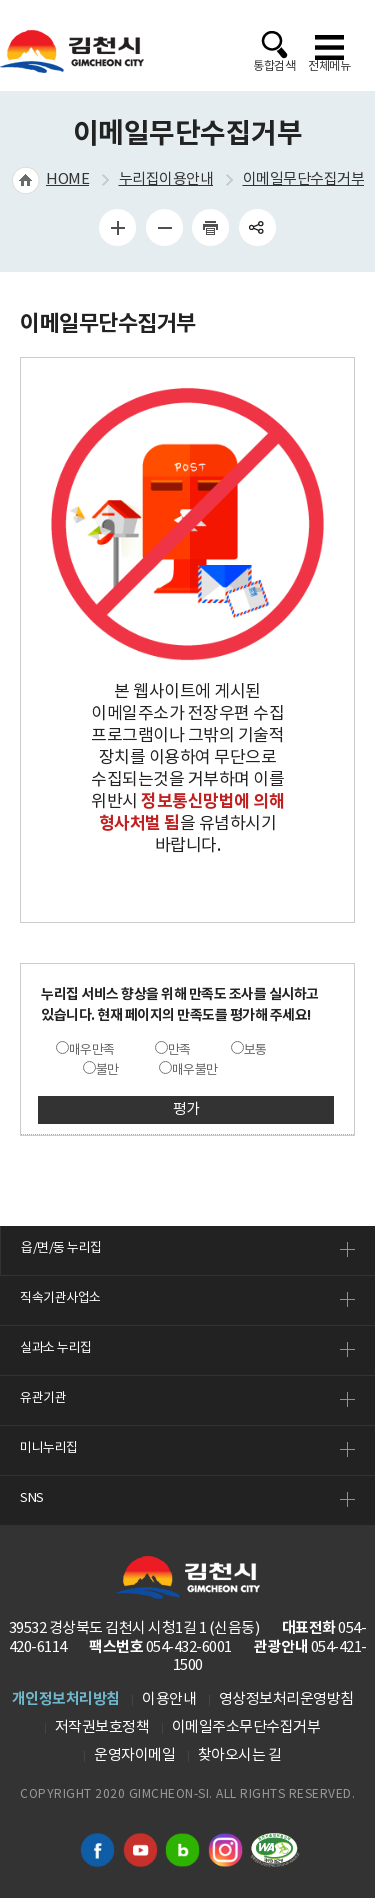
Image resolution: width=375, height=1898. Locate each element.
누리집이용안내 (166, 179)
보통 (255, 1050)
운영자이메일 (134, 1755)
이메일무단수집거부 (304, 179)
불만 (107, 1070)
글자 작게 (164, 227)
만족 (179, 1050)
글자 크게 (118, 227)
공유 (257, 227)
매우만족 (92, 1050)
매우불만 (195, 1070)
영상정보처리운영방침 (286, 1699)
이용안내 (169, 1699)
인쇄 (211, 227)
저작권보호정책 (102, 1727)
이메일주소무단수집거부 (246, 1727)
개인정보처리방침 (66, 1699)
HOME (67, 179)
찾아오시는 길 (240, 1755)
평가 (186, 1109)
